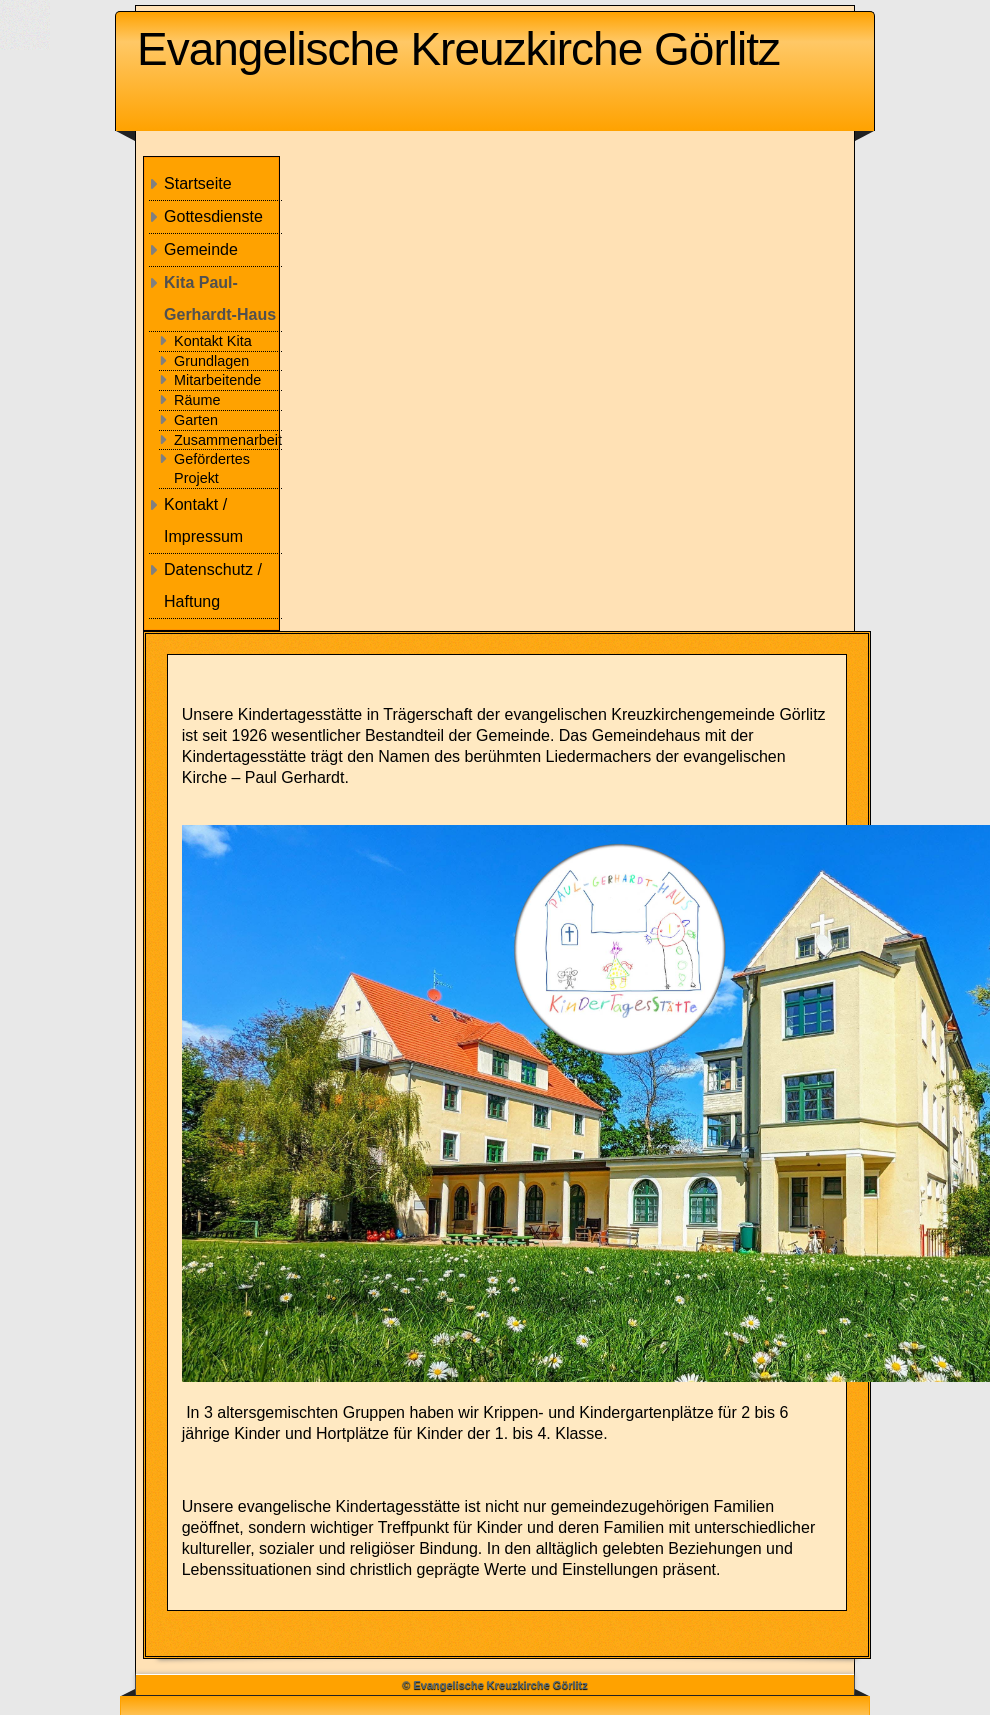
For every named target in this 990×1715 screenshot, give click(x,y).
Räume (197, 400)
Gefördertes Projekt (212, 468)
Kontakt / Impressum (203, 520)
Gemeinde (201, 249)
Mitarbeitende (217, 380)
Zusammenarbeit (228, 440)
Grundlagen (211, 361)
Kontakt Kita (213, 341)
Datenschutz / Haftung (213, 585)
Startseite (198, 183)
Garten (196, 420)
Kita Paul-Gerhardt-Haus (220, 298)
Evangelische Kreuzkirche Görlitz (458, 49)
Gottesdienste (213, 216)
